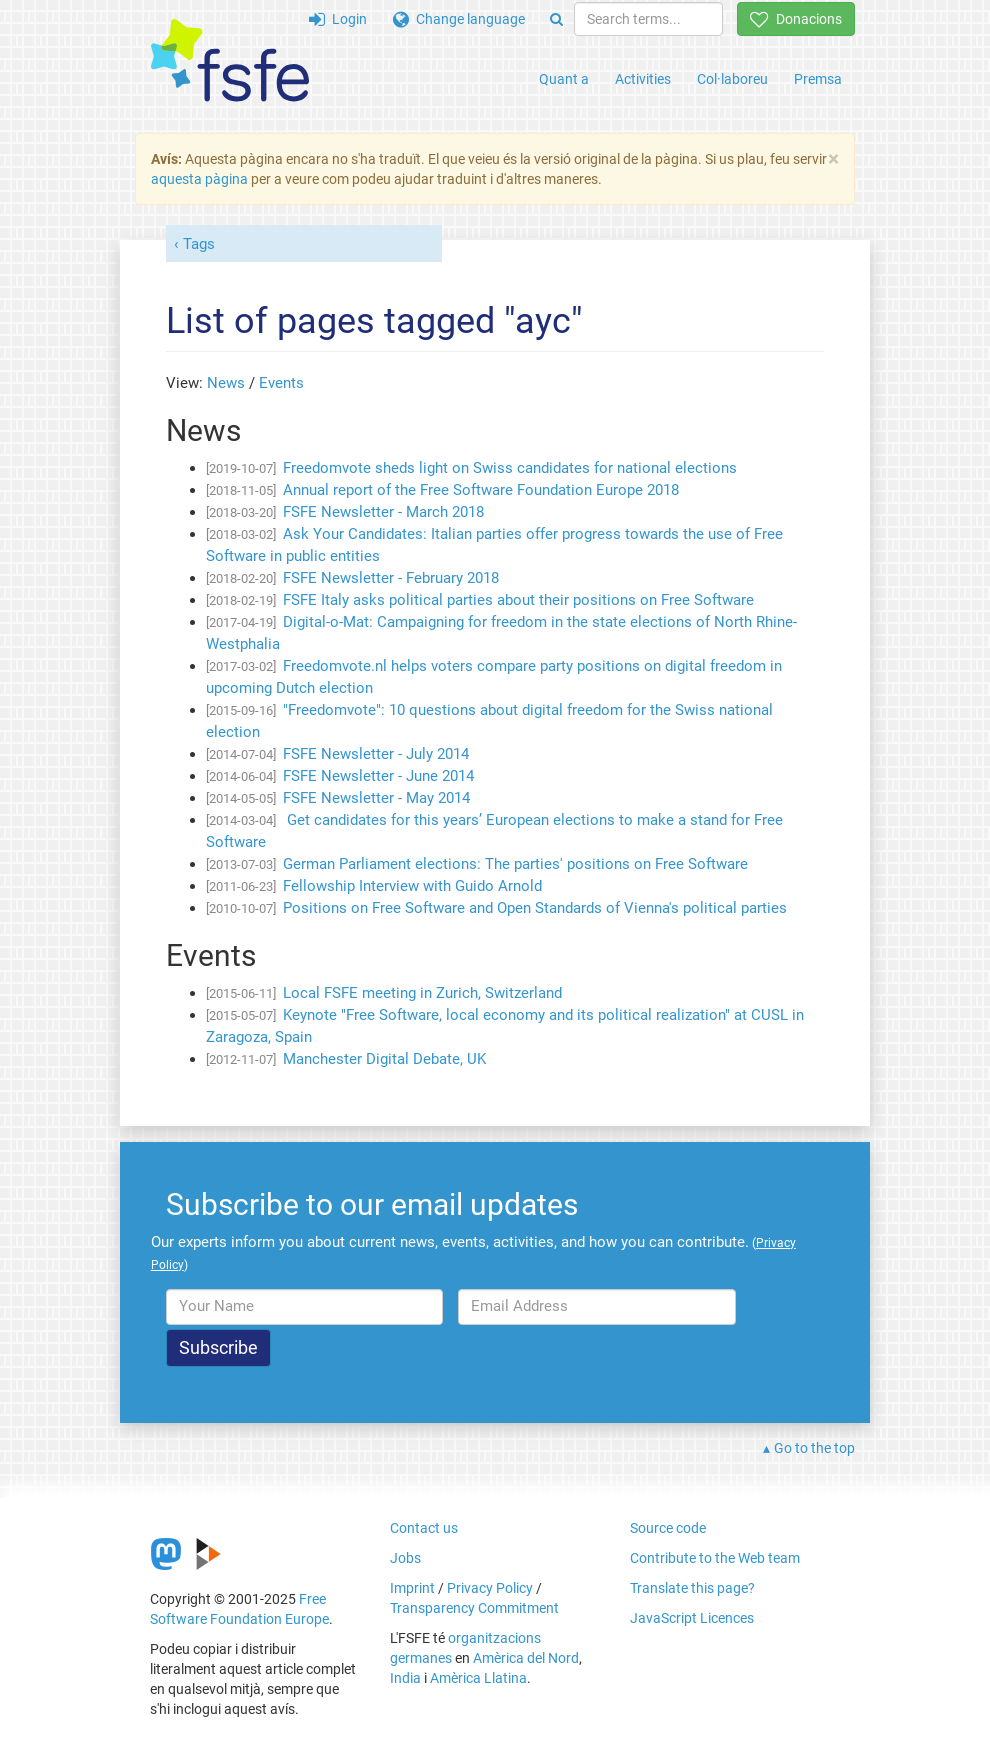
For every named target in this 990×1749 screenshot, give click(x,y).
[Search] (556, 19)
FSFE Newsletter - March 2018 (383, 512)
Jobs (405, 1558)
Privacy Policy (490, 1588)
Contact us (424, 1528)
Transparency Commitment (474, 1608)
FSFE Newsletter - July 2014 (376, 754)
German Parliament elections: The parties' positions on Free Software (515, 864)
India (405, 1678)
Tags (199, 244)
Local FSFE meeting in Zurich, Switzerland (422, 993)
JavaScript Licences (692, 1618)
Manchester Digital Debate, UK (384, 1059)
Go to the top (814, 1448)
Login (338, 19)
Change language (459, 19)
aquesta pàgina (199, 179)
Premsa (818, 79)
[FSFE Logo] (230, 61)
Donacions (796, 19)
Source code (668, 1528)
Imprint (412, 1588)
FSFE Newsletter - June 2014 (378, 776)
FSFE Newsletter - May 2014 (376, 798)
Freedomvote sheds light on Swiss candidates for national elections (510, 468)
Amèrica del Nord (526, 1658)
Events (281, 383)
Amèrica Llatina (478, 1678)
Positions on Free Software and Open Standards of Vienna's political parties (535, 908)
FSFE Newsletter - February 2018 (391, 578)
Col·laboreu (732, 79)
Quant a (564, 79)
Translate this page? (692, 1588)
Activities (643, 79)
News (226, 383)
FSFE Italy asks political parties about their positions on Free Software (518, 600)
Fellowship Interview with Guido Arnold (412, 886)
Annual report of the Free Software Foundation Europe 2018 (481, 490)
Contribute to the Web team (715, 1558)
